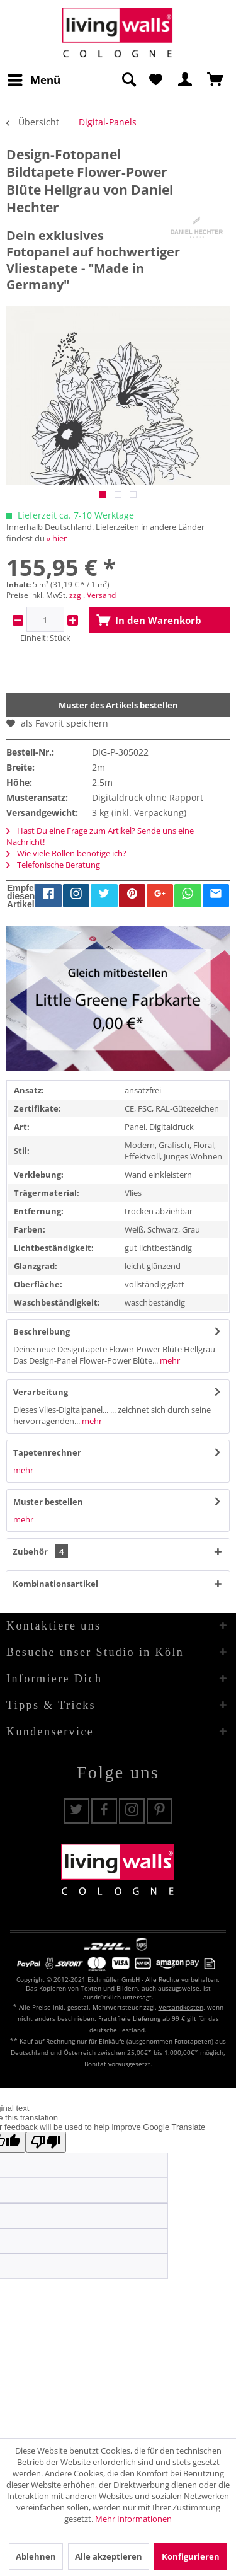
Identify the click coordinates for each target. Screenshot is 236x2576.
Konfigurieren (191, 2556)
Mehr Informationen (133, 2518)
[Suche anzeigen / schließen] (128, 80)
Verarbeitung (40, 1392)
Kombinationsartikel (55, 1583)
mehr (169, 1360)
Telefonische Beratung (53, 864)
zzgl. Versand (92, 595)
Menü (34, 78)
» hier (57, 538)
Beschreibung (41, 1331)
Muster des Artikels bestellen (118, 705)
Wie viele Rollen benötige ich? (66, 853)
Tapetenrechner (47, 1452)
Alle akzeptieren (108, 2556)
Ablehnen (36, 2556)
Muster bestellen (48, 1501)
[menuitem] (33, 80)
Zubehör (40, 1551)
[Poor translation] (46, 2142)
